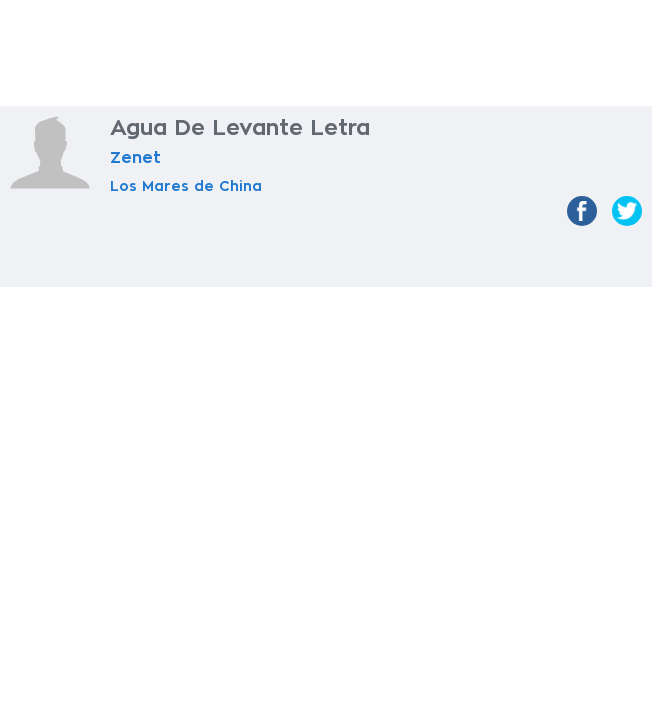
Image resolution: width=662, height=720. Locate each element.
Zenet (135, 158)
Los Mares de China (186, 186)
